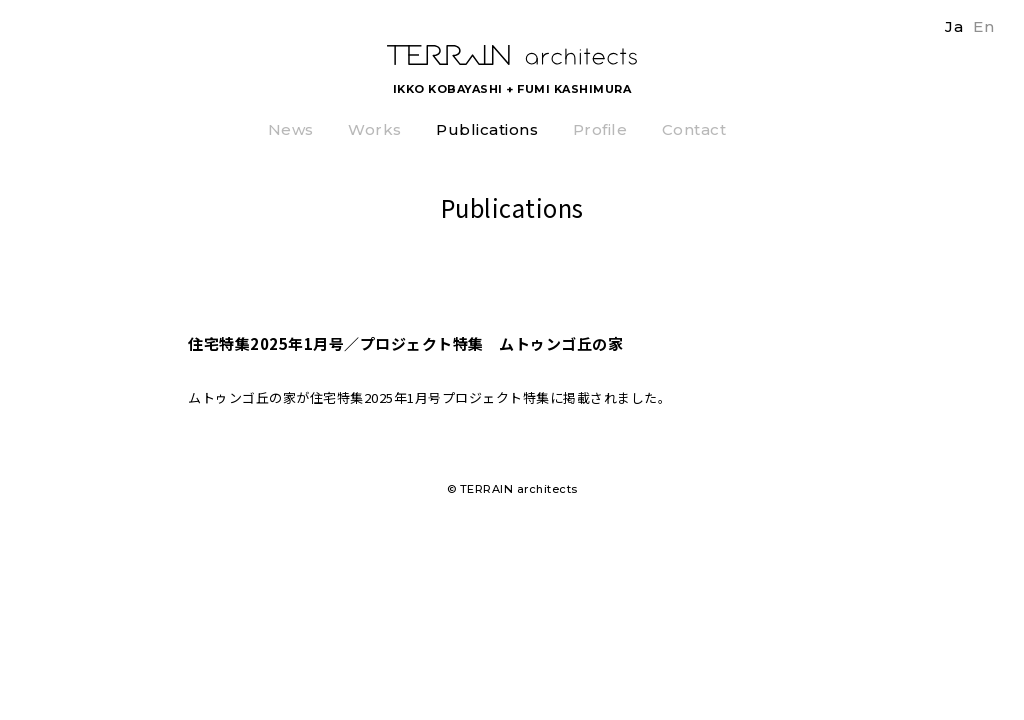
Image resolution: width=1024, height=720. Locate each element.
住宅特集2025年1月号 (376, 397)
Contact (694, 130)
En (983, 26)
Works (375, 130)
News (291, 130)
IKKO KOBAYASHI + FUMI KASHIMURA (512, 89)
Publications (487, 130)
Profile (600, 130)
